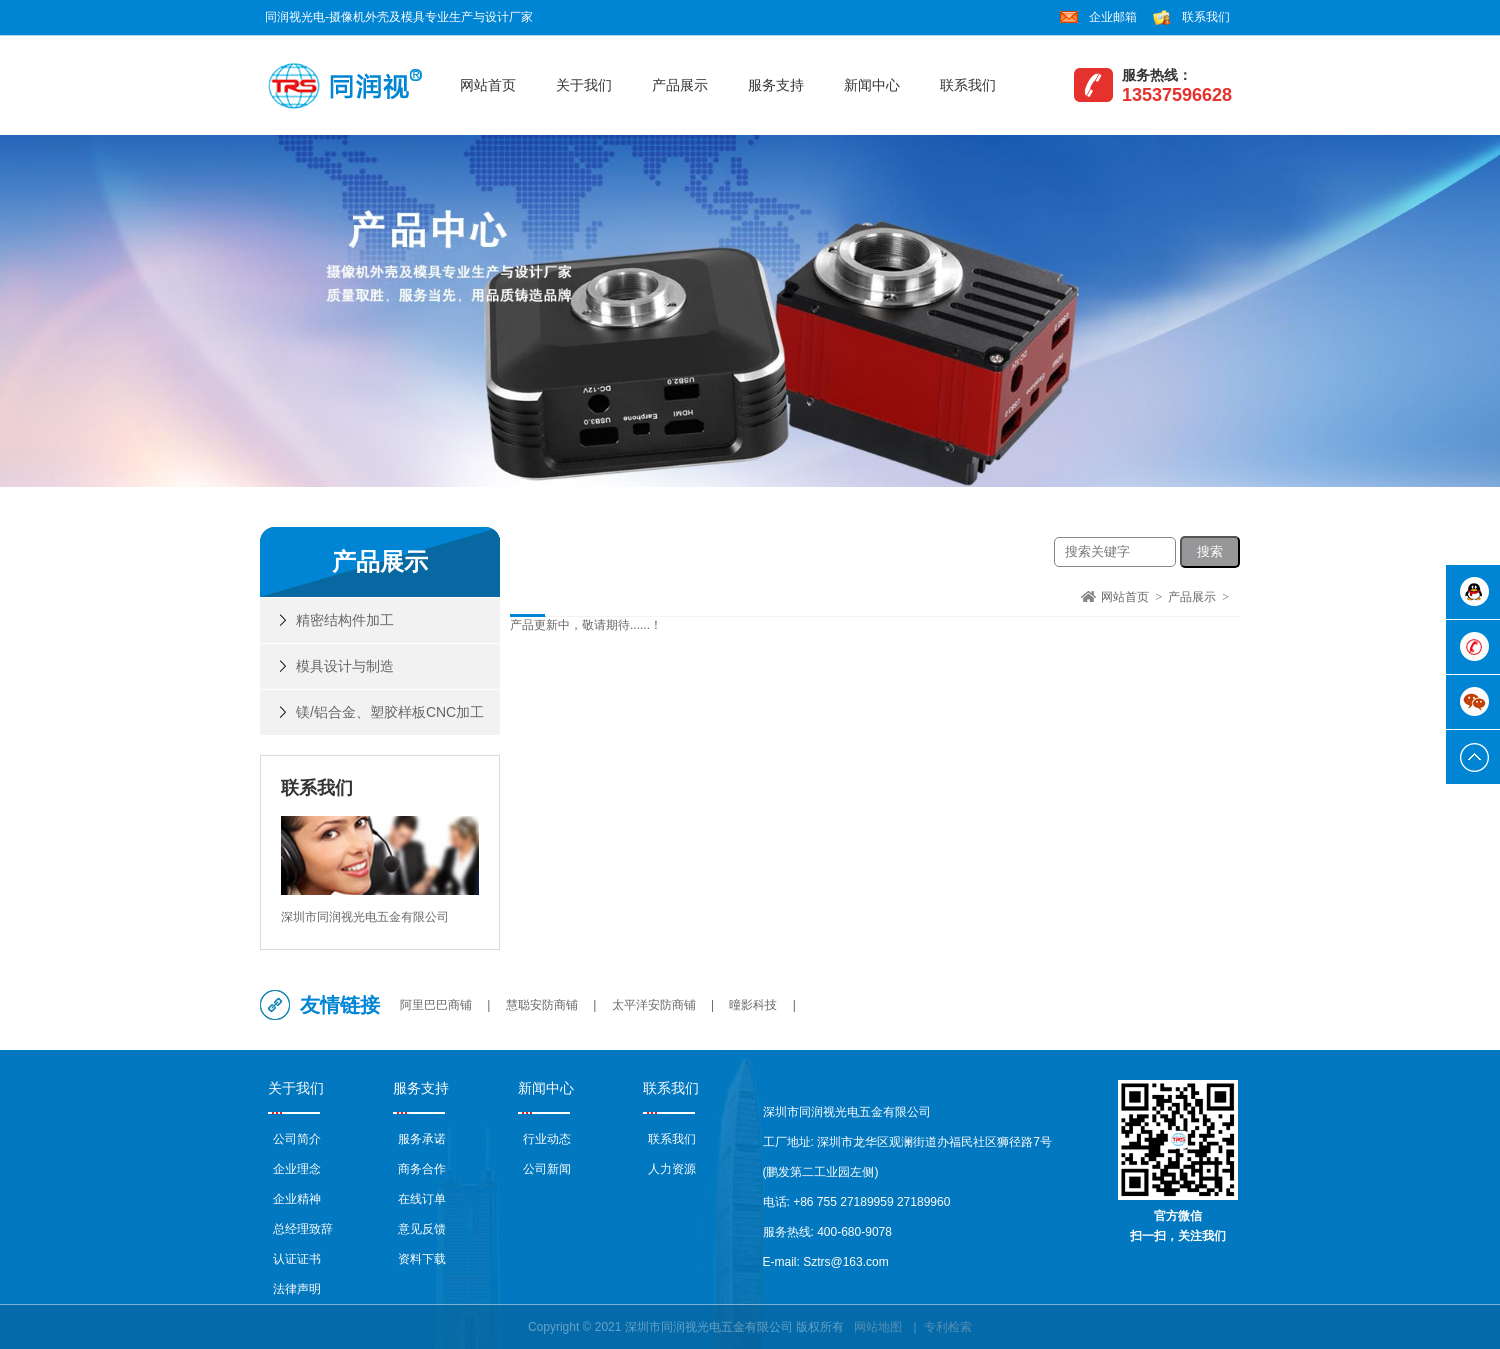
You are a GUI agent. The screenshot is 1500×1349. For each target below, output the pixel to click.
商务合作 (422, 1169)
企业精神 (297, 1199)
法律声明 (297, 1289)
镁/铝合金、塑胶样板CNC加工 (390, 712)
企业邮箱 (1113, 17)
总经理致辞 (303, 1229)
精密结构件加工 (345, 620)
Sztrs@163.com (846, 1262)
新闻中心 (872, 85)
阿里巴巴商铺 (436, 1005)
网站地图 (878, 1327)
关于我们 (584, 85)
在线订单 (422, 1199)
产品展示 (680, 85)
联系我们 (1206, 17)
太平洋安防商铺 (654, 1005)
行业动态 (547, 1139)
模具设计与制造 (345, 666)
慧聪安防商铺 (542, 1005)
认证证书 (297, 1259)
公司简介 (297, 1139)
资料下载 (422, 1259)
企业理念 (297, 1169)
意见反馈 (422, 1229)
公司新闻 (547, 1169)
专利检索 (948, 1327)
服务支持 (776, 85)
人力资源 (672, 1169)
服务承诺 (422, 1139)
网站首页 (488, 85)
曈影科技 (753, 1005)
